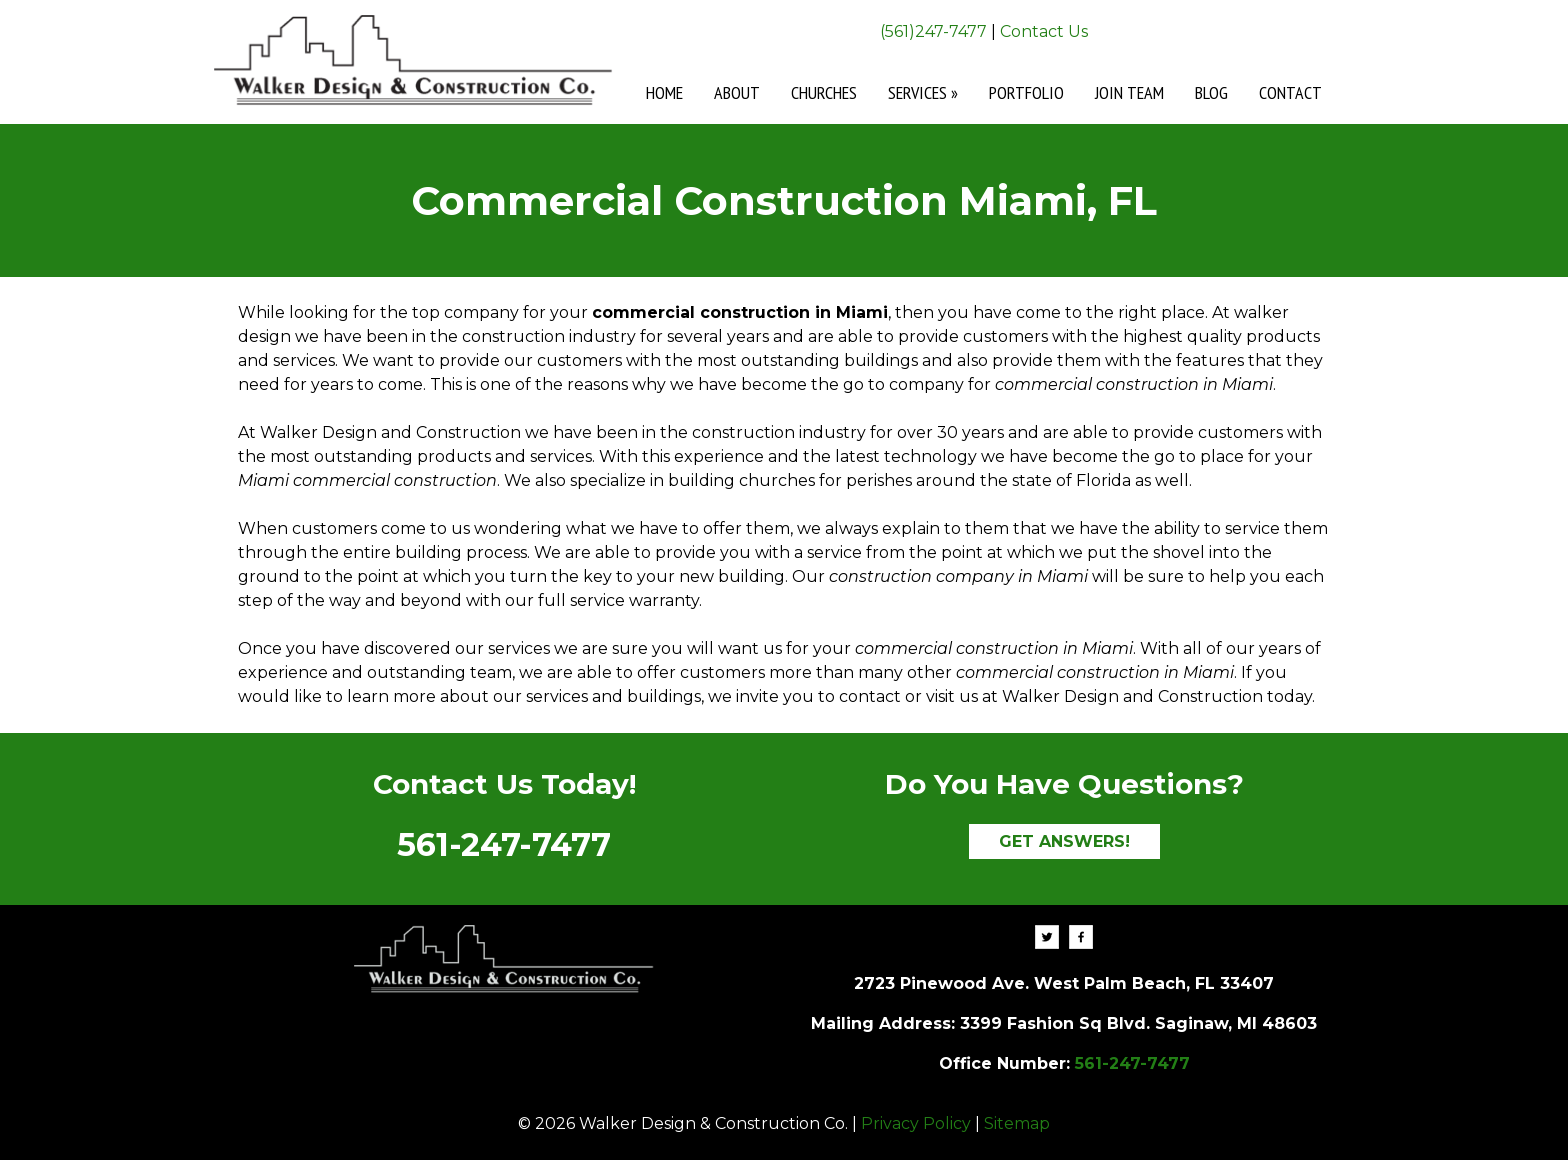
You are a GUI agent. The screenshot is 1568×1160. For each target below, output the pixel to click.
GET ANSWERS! (1064, 841)
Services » (923, 92)
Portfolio (1026, 92)
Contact (1290, 92)
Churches (824, 92)
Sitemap (1017, 1123)
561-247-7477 (504, 844)
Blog (1211, 92)
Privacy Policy (916, 1123)
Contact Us (1044, 31)
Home (664, 92)
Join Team (1129, 92)
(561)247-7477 (933, 31)
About (737, 92)
